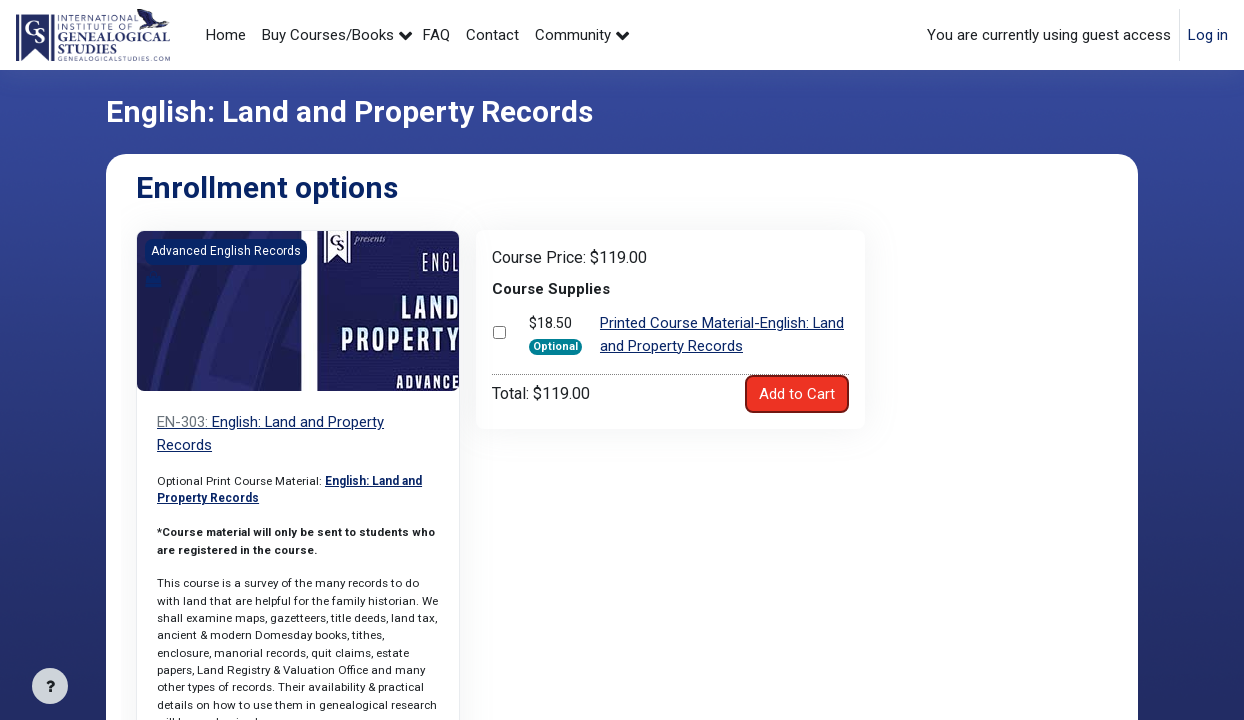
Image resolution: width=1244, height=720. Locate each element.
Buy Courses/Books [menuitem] (328, 35)
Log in (1208, 35)
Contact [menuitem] (492, 35)
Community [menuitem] (573, 35)
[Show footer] (50, 686)
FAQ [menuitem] (436, 35)
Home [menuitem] (226, 35)
